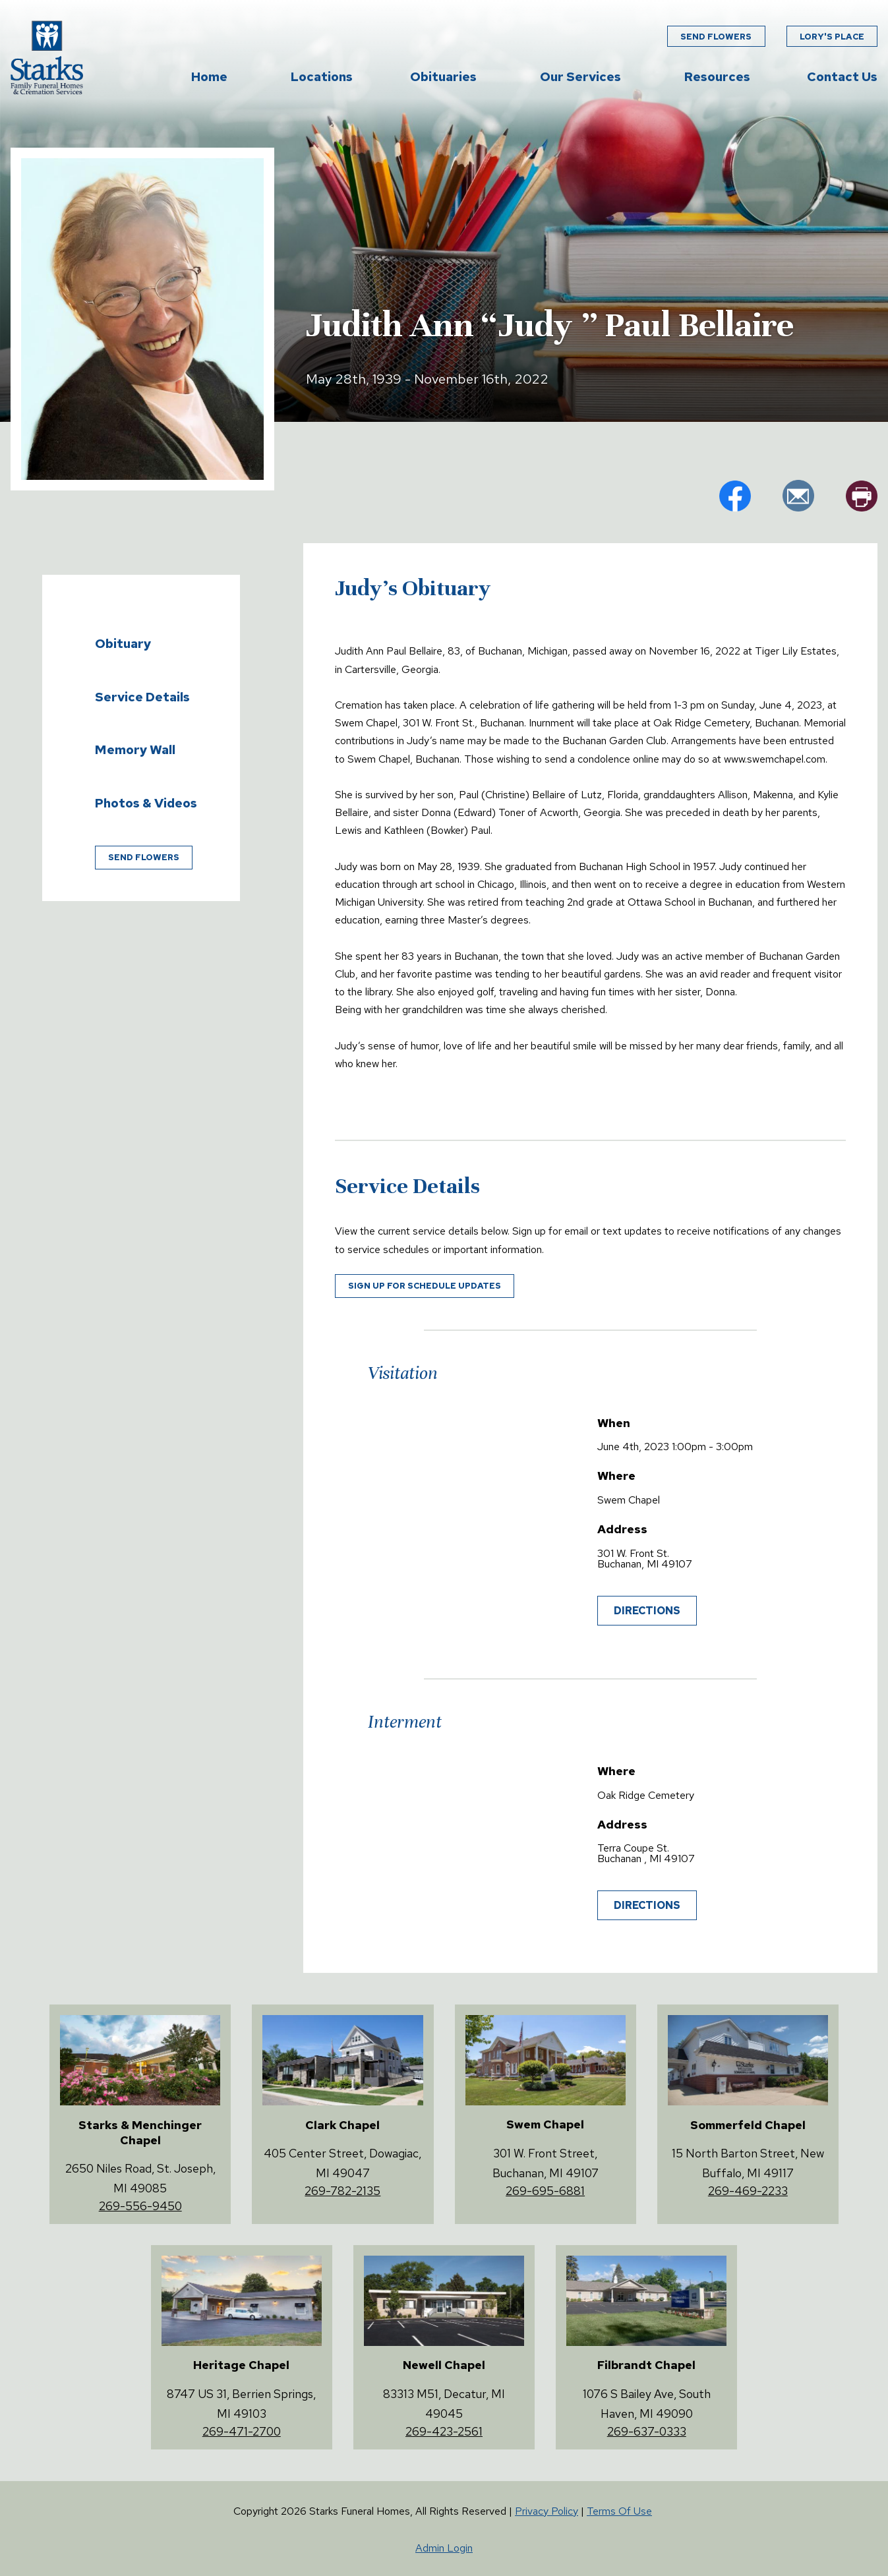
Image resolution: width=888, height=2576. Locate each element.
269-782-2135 (342, 2190)
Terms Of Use (619, 2511)
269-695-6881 (545, 2190)
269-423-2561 (444, 2431)
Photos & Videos (146, 802)
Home (209, 77)
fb (735, 496)
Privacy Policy (546, 2511)
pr (861, 496)
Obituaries (443, 77)
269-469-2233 (748, 2190)
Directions (647, 1611)
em (798, 496)
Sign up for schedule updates (424, 1285)
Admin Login (444, 2548)
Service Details (142, 696)
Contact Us (842, 77)
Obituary (123, 643)
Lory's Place (832, 36)
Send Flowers (716, 36)
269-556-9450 (140, 2205)
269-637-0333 (646, 2431)
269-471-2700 (241, 2431)
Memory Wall (135, 749)
